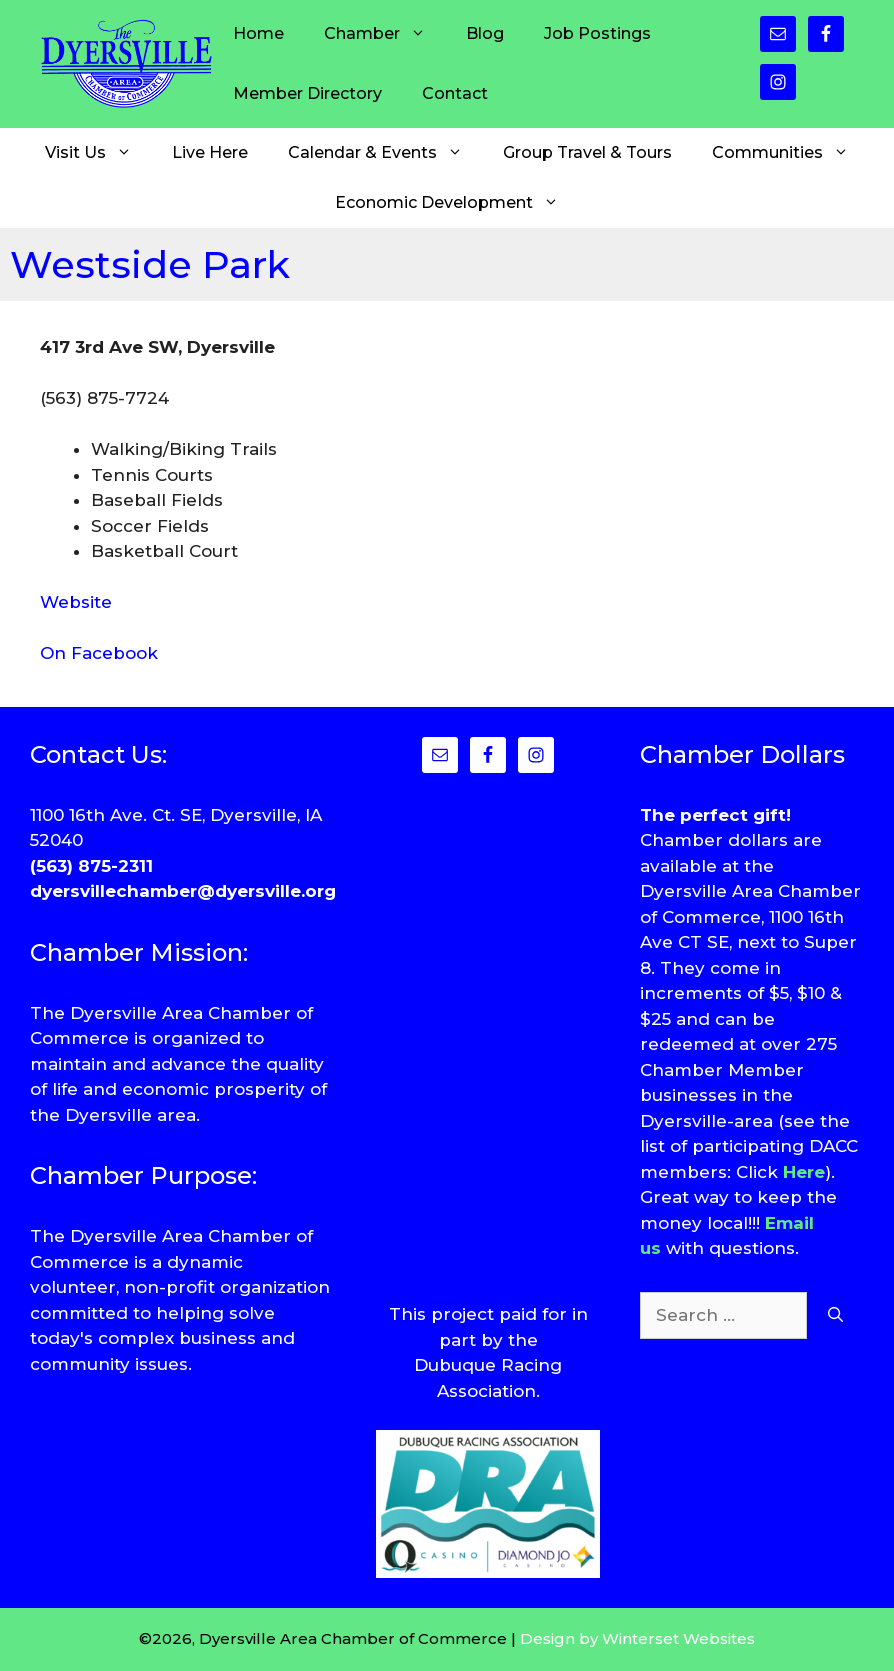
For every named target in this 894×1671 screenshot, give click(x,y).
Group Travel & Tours (587, 152)
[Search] (835, 1316)
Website (76, 602)
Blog (485, 33)
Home (258, 33)
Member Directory (307, 93)
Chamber (385, 34)
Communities (790, 153)
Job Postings (597, 33)
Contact (455, 93)
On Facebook (99, 653)
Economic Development (457, 203)
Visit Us (98, 153)
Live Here (210, 152)
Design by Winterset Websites (637, 1638)
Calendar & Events (385, 153)
